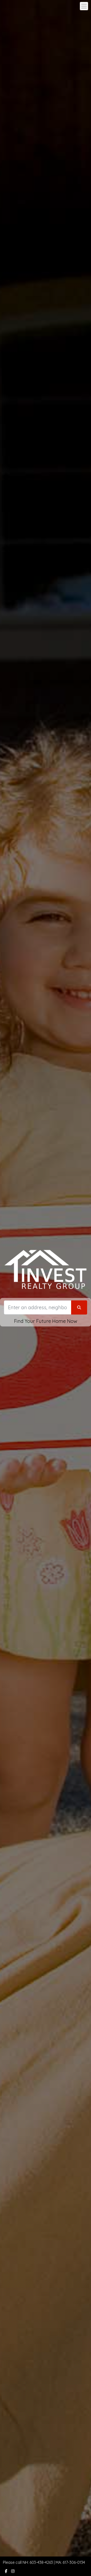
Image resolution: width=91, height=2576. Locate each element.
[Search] (37, 1307)
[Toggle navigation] (84, 6)
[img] (6, 2571)
